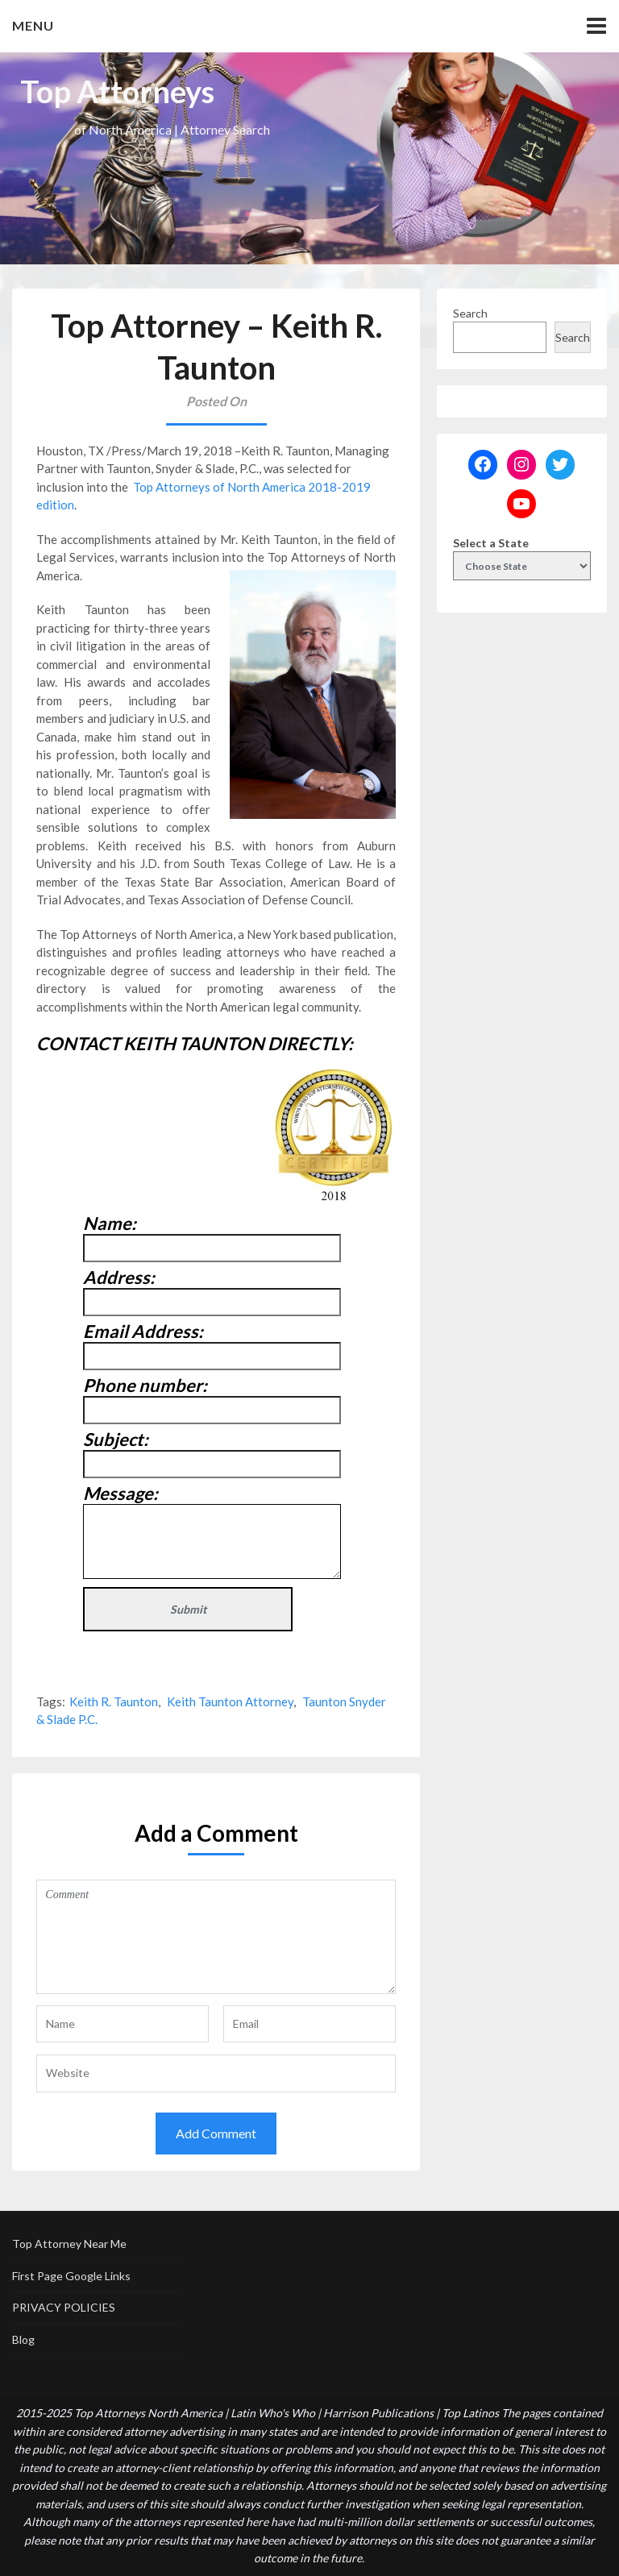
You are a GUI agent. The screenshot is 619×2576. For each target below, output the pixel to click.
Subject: (115, 1439)
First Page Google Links (71, 2276)
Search (470, 313)
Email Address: (143, 1331)
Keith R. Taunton (113, 1701)
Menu (33, 25)
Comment (216, 1937)
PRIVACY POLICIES (63, 2307)
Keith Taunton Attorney (230, 1701)
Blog (23, 2339)
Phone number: (145, 1385)
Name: (109, 1223)
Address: (119, 1277)
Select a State (491, 543)
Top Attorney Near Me (69, 2243)
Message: (120, 1493)
